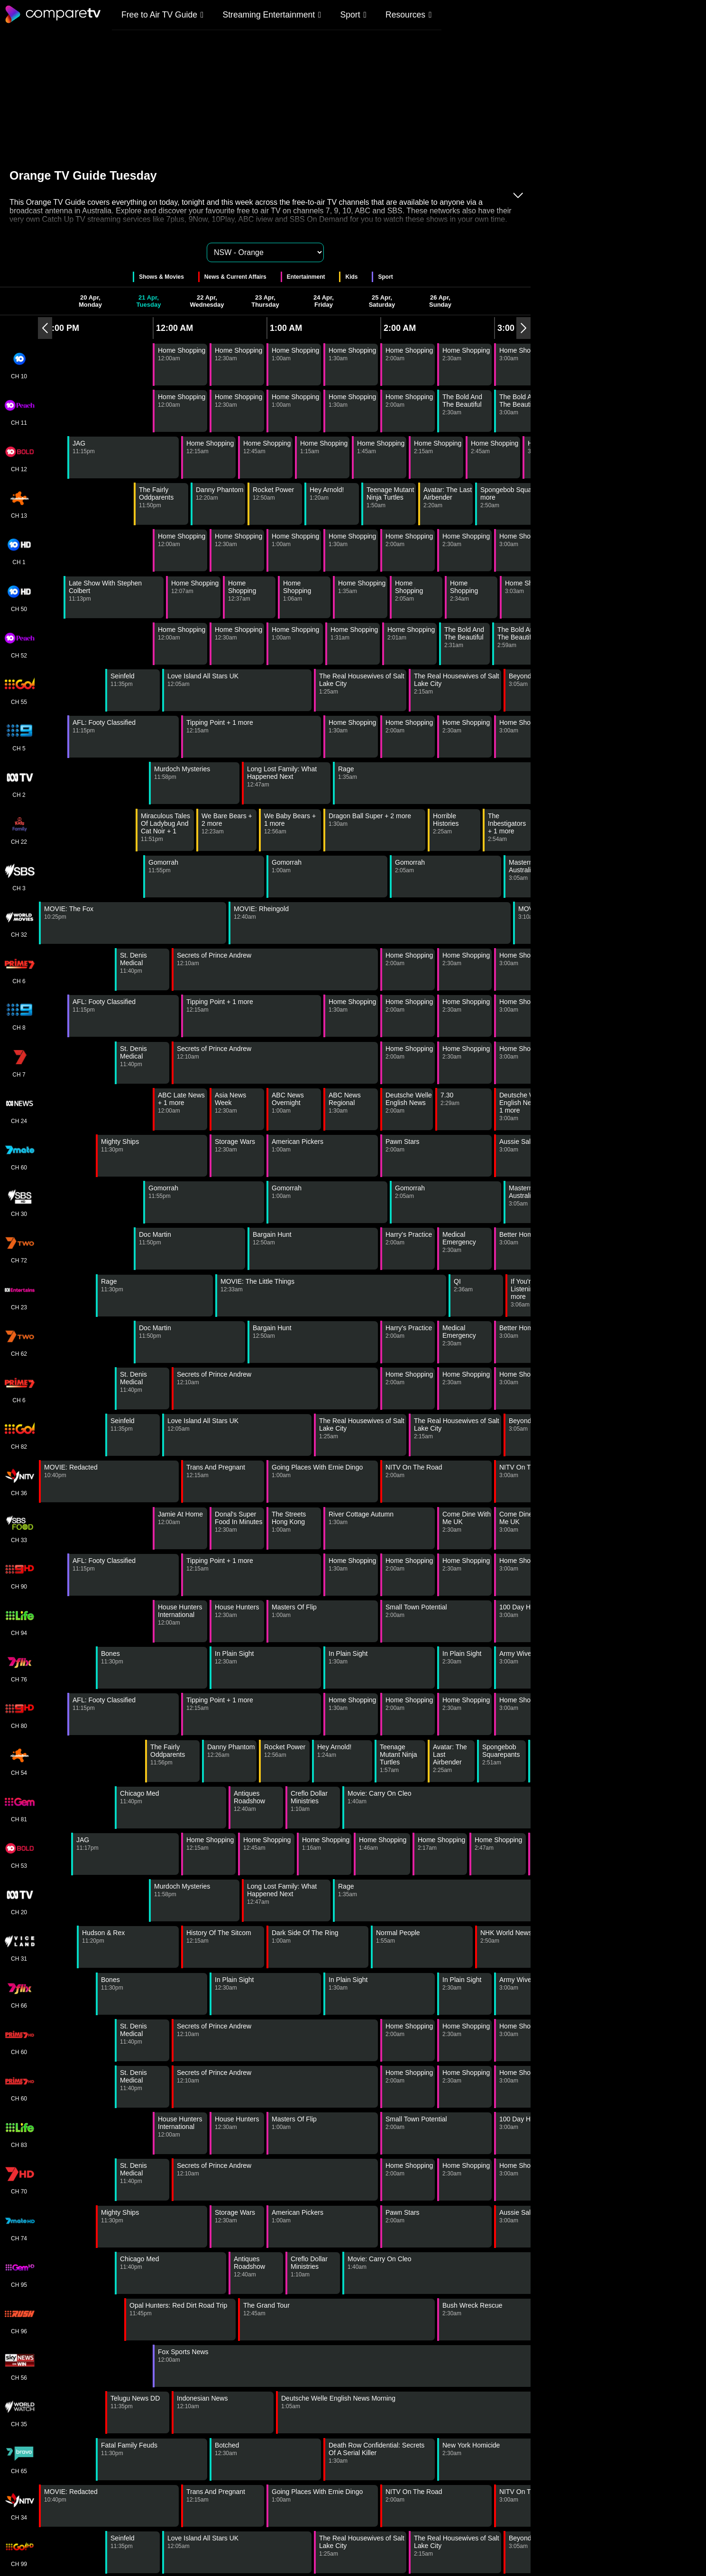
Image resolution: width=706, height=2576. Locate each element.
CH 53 (19, 1854)
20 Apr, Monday (90, 301)
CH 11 (19, 411)
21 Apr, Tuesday (149, 301)
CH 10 (19, 364)
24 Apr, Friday (323, 301)
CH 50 (19, 597)
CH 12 (19, 457)
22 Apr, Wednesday (207, 301)
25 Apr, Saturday (382, 301)
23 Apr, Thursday (265, 301)
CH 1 (19, 550)
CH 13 (19, 504)
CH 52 (19, 644)
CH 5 (19, 737)
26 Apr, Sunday (440, 301)
